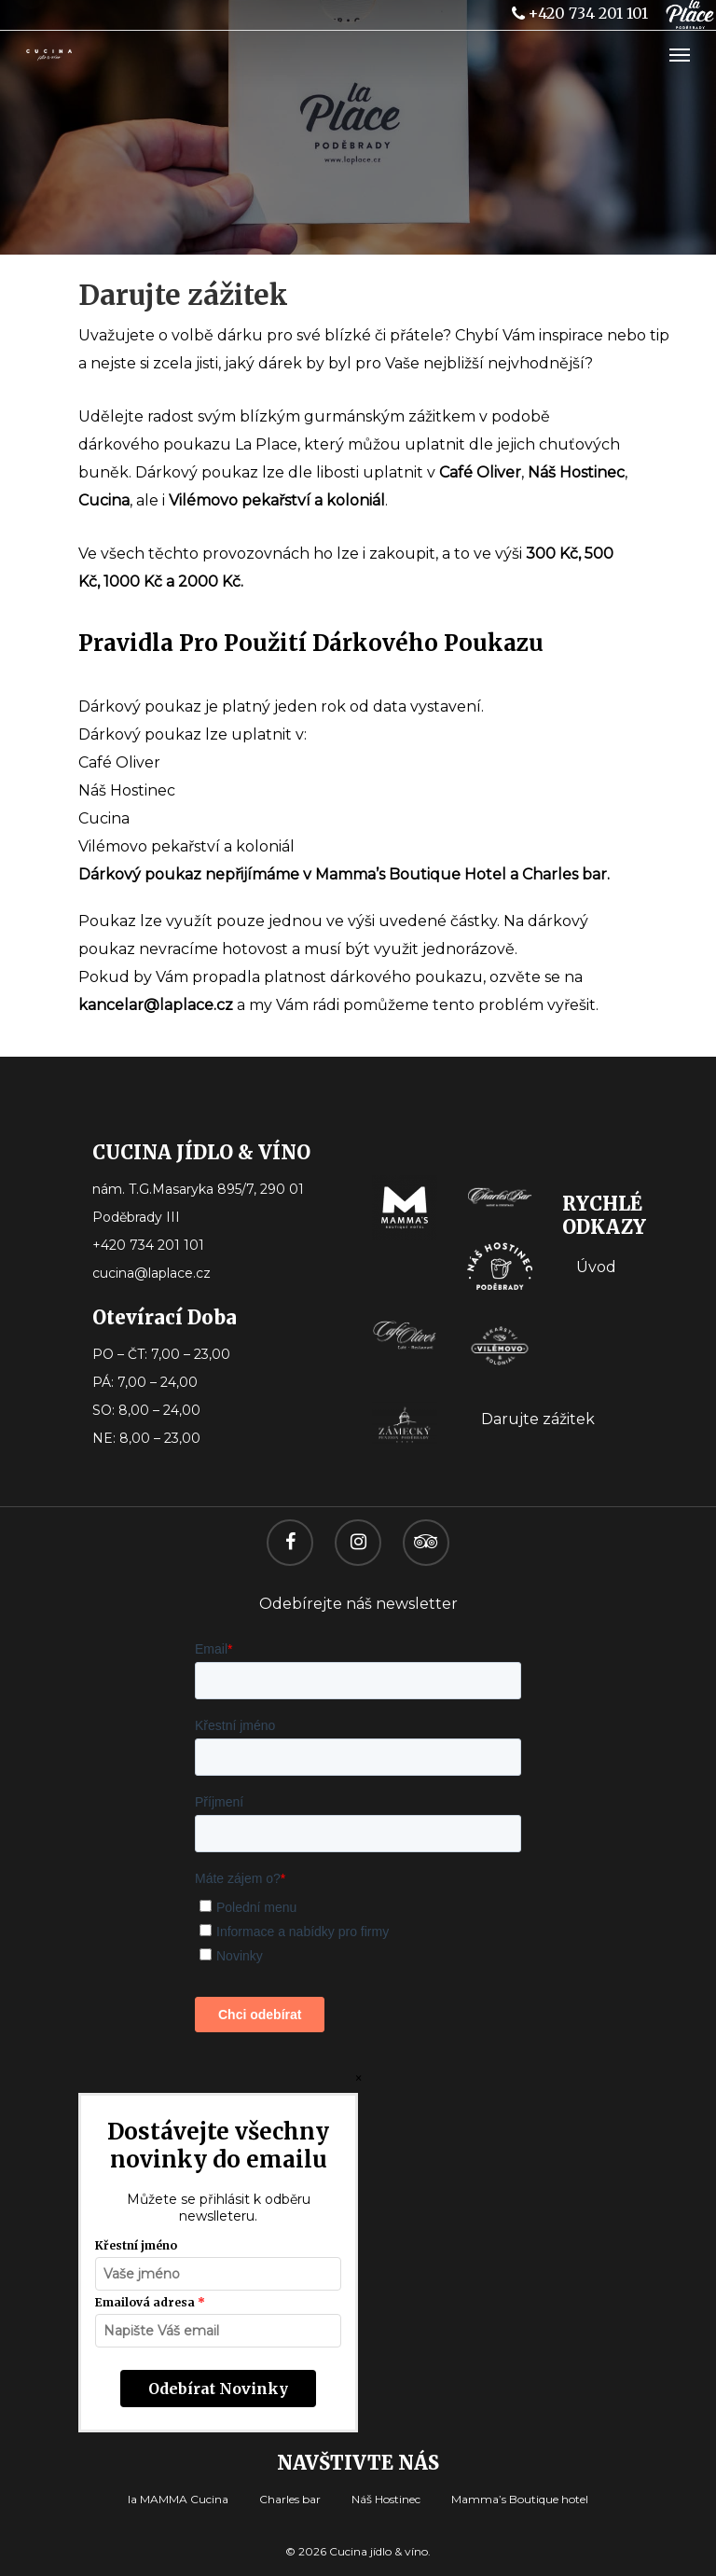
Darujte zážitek (538, 1419)
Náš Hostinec (385, 2499)
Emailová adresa (145, 2302)
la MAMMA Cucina (178, 2499)
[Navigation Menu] (679, 54)
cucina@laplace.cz (151, 1273)
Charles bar (290, 2499)
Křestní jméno (136, 2245)
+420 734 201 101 (578, 13)
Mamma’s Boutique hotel (519, 2499)
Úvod (596, 1267)
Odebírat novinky (218, 2388)
